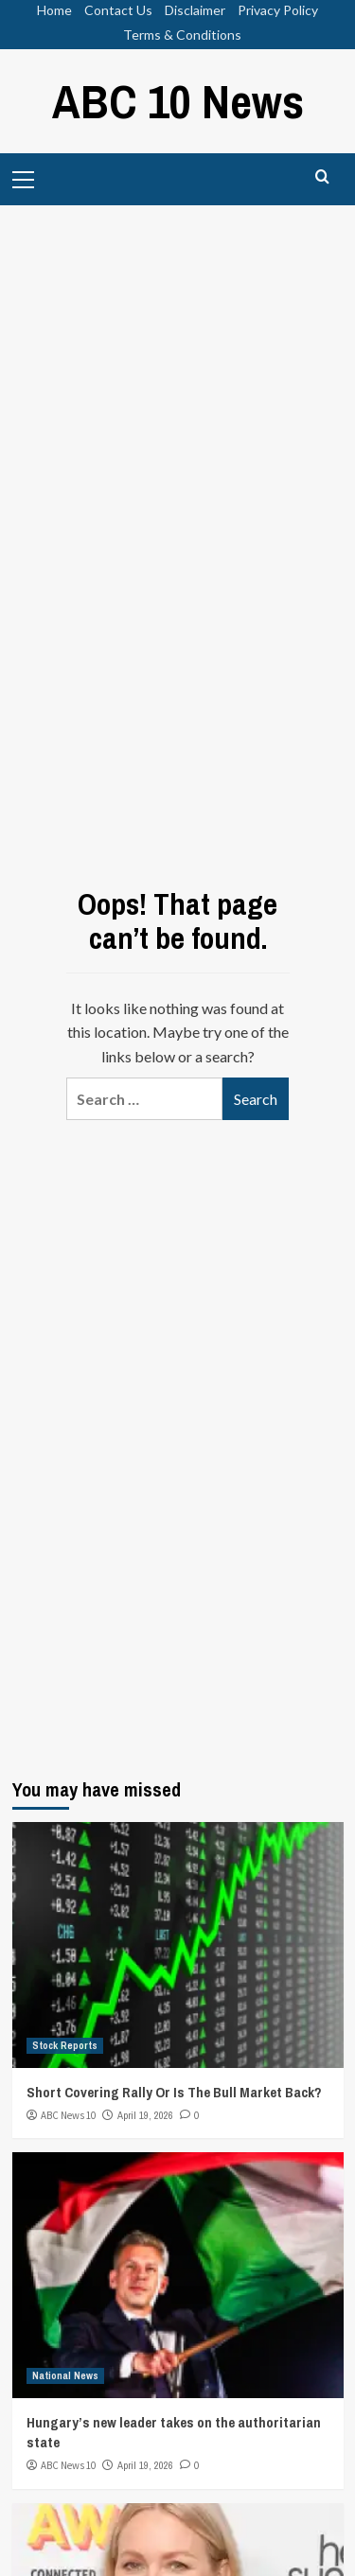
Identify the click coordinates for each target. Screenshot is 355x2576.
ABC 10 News (178, 101)
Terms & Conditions (182, 34)
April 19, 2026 (145, 2115)
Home (54, 10)
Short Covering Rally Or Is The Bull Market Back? (174, 2092)
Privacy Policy (278, 10)
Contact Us (118, 10)
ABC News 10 (68, 2115)
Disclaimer (195, 10)
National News (65, 2375)
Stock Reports (65, 2045)
